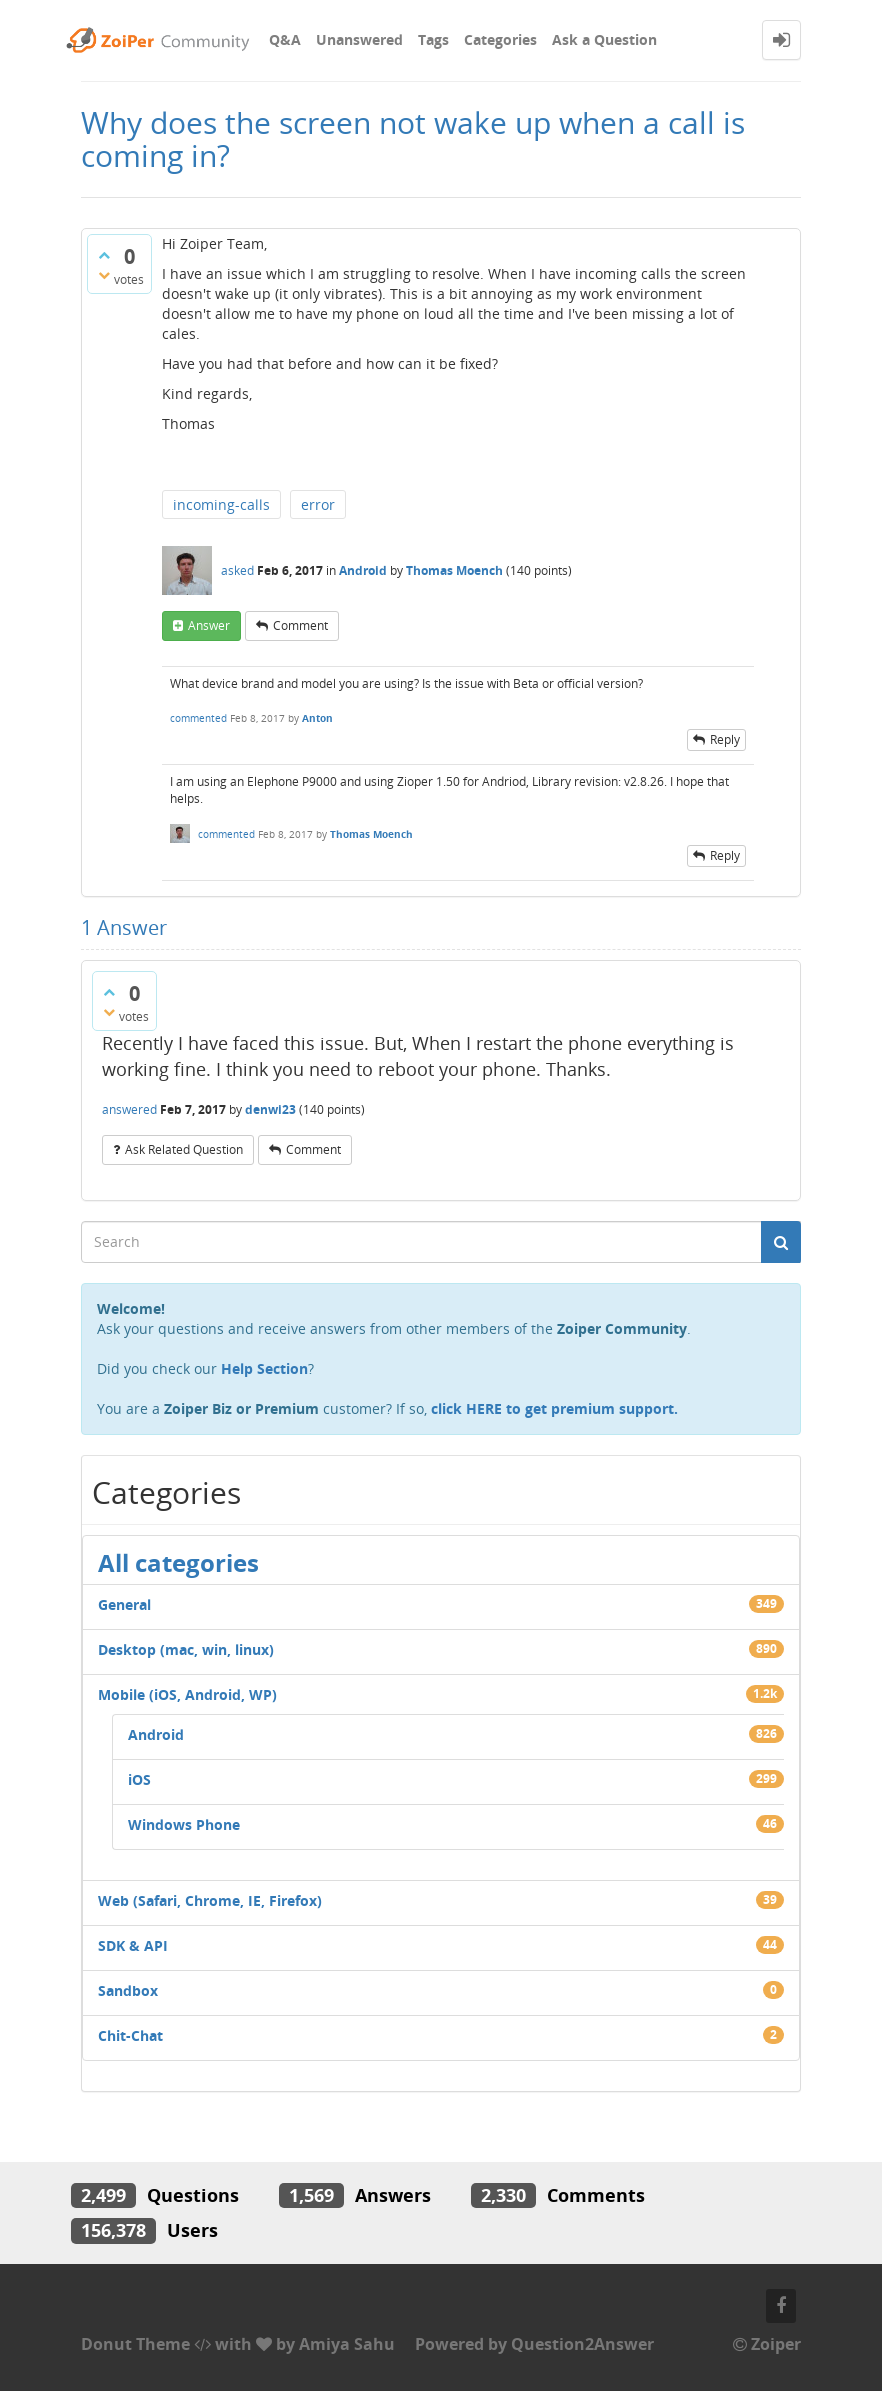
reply (725, 739)
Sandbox (128, 1990)
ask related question (184, 1149)
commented (198, 718)
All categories (178, 1562)
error (318, 504)
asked (237, 570)
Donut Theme (135, 2344)
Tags (433, 39)
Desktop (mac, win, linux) (186, 1649)
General (124, 1604)
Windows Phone (184, 1824)
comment (300, 625)
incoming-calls (221, 504)
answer (209, 625)
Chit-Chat (130, 2035)
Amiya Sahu (347, 2344)
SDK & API (133, 1945)
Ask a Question (604, 39)
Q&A (285, 39)
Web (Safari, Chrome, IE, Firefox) (210, 1900)
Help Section (264, 1368)
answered (129, 1109)
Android (363, 570)
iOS (139, 1779)
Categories (500, 39)
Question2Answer (582, 2344)
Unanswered (359, 39)
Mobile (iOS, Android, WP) (187, 1694)
